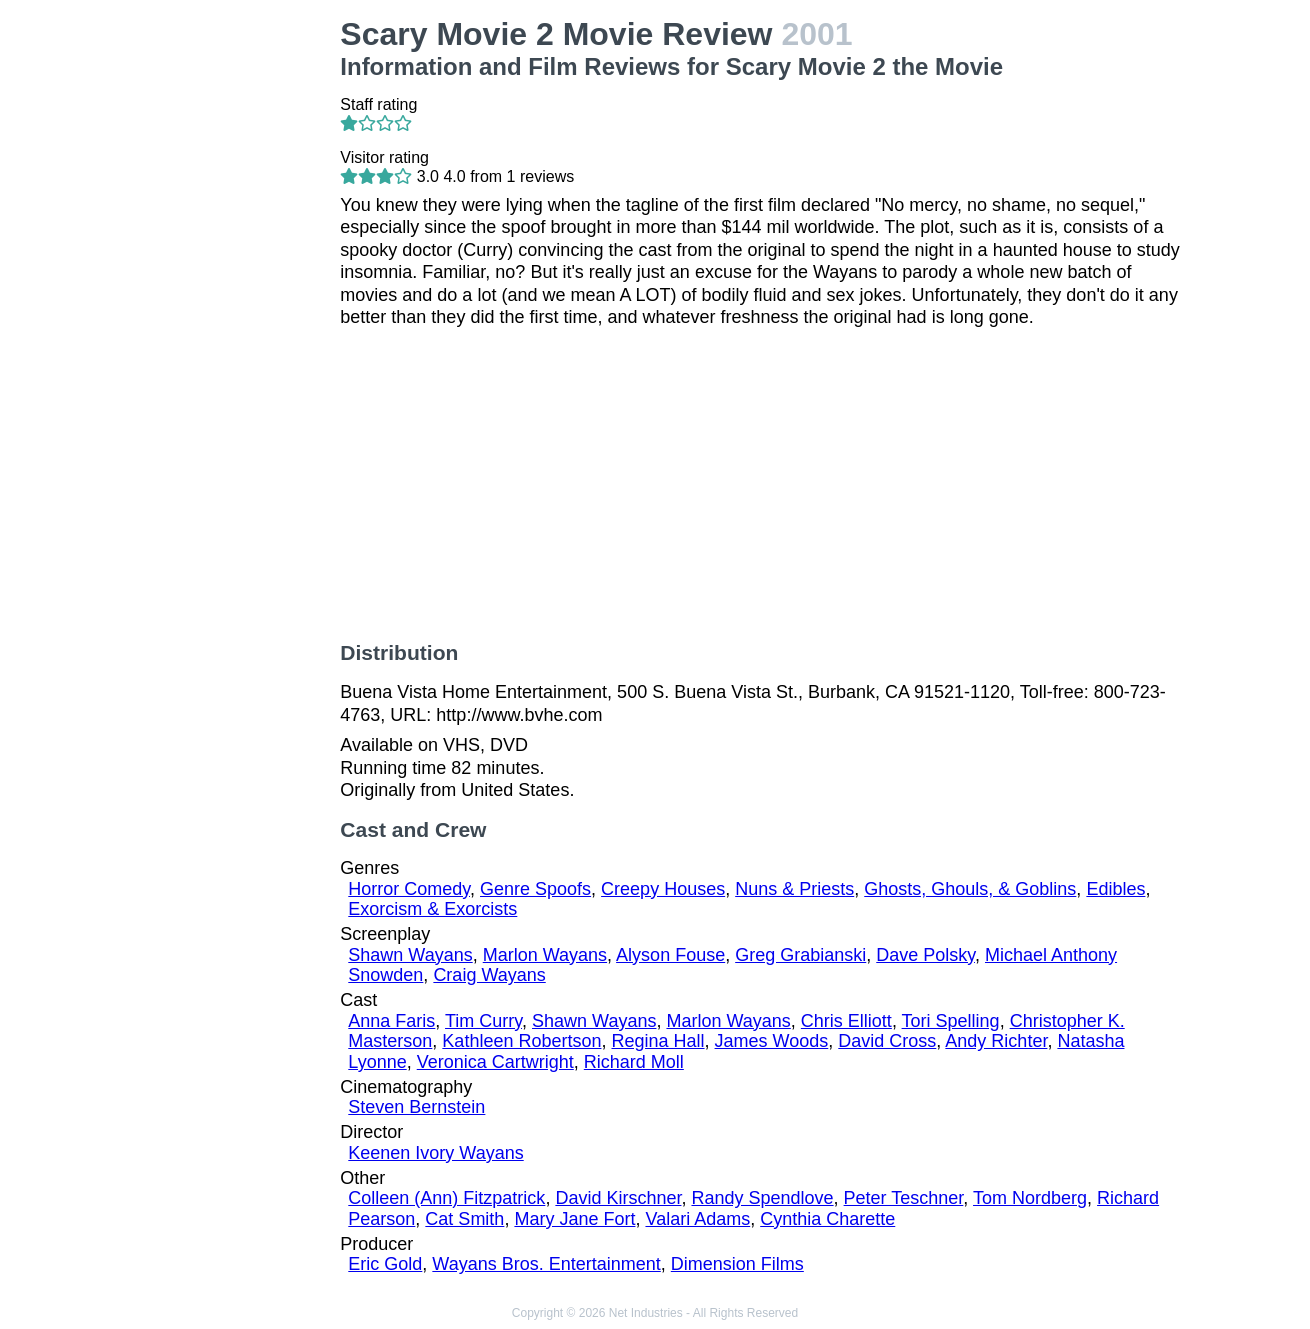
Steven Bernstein (416, 1107)
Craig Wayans (489, 975)
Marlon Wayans (545, 955)
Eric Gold (385, 1264)
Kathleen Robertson (521, 1041)
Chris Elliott (846, 1021)
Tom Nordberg (1030, 1198)
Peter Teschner (904, 1198)
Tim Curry (483, 1021)
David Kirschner (618, 1198)
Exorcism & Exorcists (432, 909)
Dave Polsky (925, 955)
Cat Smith (464, 1219)
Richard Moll (634, 1062)
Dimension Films (737, 1264)
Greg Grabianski (800, 955)
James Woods (772, 1041)
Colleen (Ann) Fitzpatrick (446, 1198)
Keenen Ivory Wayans (435, 1153)
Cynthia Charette (827, 1219)
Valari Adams (697, 1219)
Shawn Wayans (410, 955)
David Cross (887, 1041)
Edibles (1115, 889)
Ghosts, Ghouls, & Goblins (970, 889)
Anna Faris (391, 1021)
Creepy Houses (663, 889)
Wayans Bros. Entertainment (546, 1264)
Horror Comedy (409, 889)
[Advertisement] (228, 316)
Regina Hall (657, 1041)
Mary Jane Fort (574, 1219)
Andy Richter (996, 1041)
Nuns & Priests (794, 889)
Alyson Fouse (670, 955)
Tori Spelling (951, 1021)
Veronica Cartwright (495, 1062)
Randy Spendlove (762, 1198)
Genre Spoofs (535, 889)
